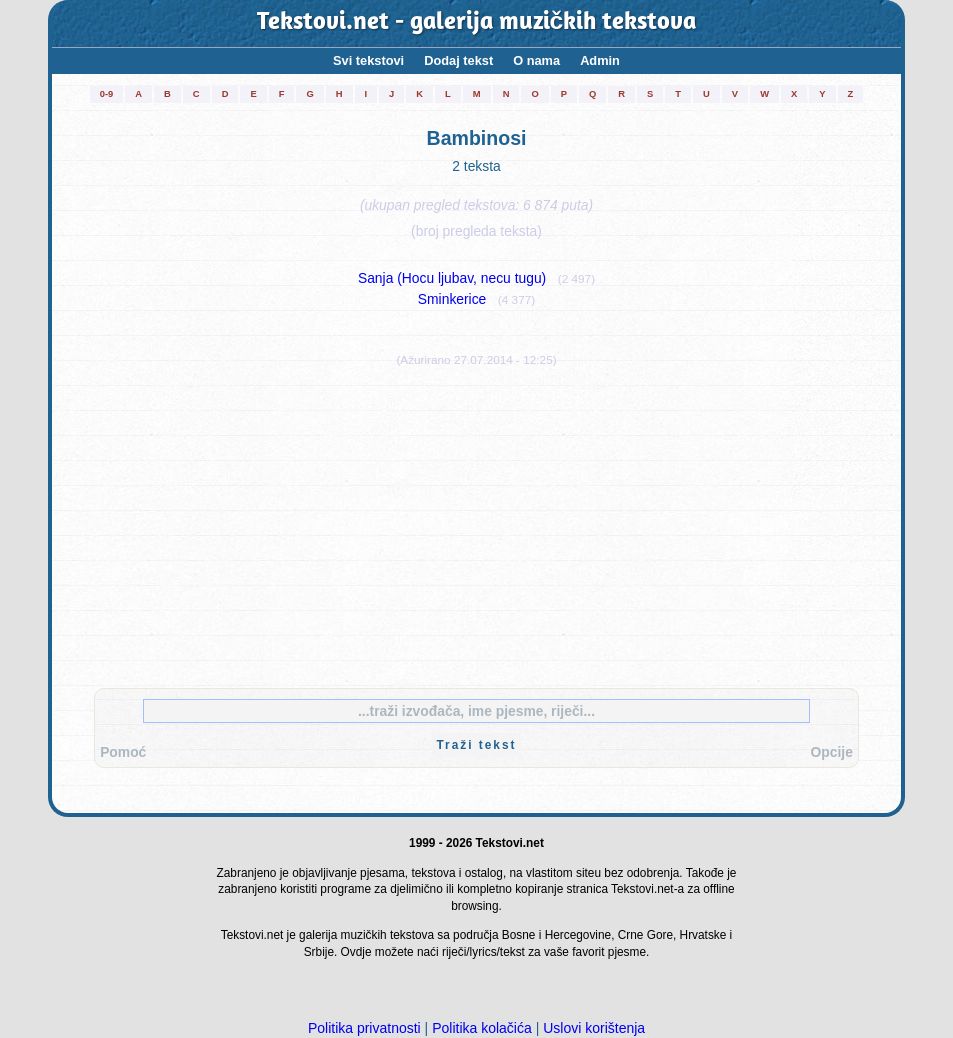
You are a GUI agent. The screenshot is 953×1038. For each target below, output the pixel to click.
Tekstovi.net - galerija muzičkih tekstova (477, 23)
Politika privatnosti (364, 1028)
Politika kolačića (482, 1028)
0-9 (107, 94)
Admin (600, 60)
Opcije (832, 752)
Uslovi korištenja (594, 1028)
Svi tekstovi (368, 60)
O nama (536, 60)
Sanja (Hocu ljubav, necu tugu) (452, 278)
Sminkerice (452, 299)
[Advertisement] (477, 523)
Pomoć (123, 752)
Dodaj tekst (458, 60)
